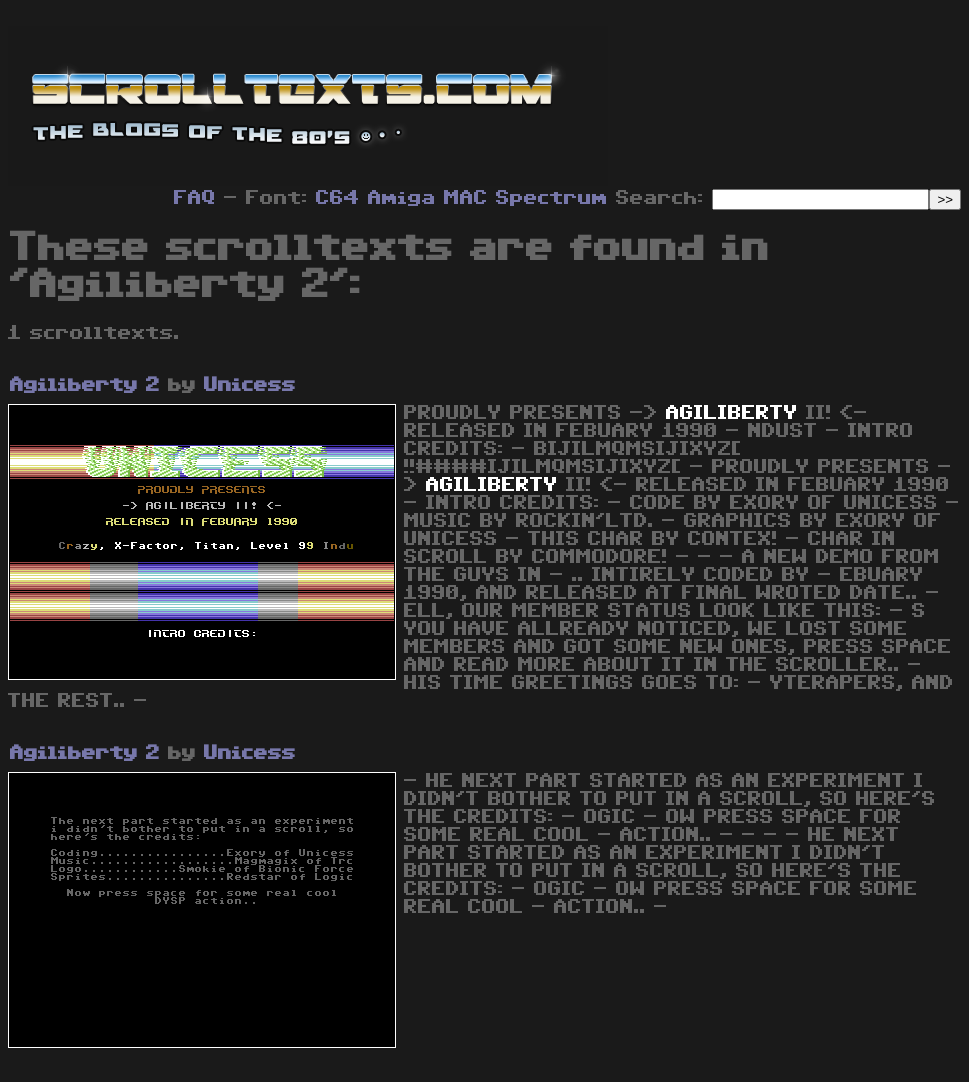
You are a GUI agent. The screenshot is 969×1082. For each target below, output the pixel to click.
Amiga (402, 198)
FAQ (195, 198)
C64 (338, 198)
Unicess (250, 385)
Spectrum (552, 198)
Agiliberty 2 (85, 385)
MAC (466, 198)
